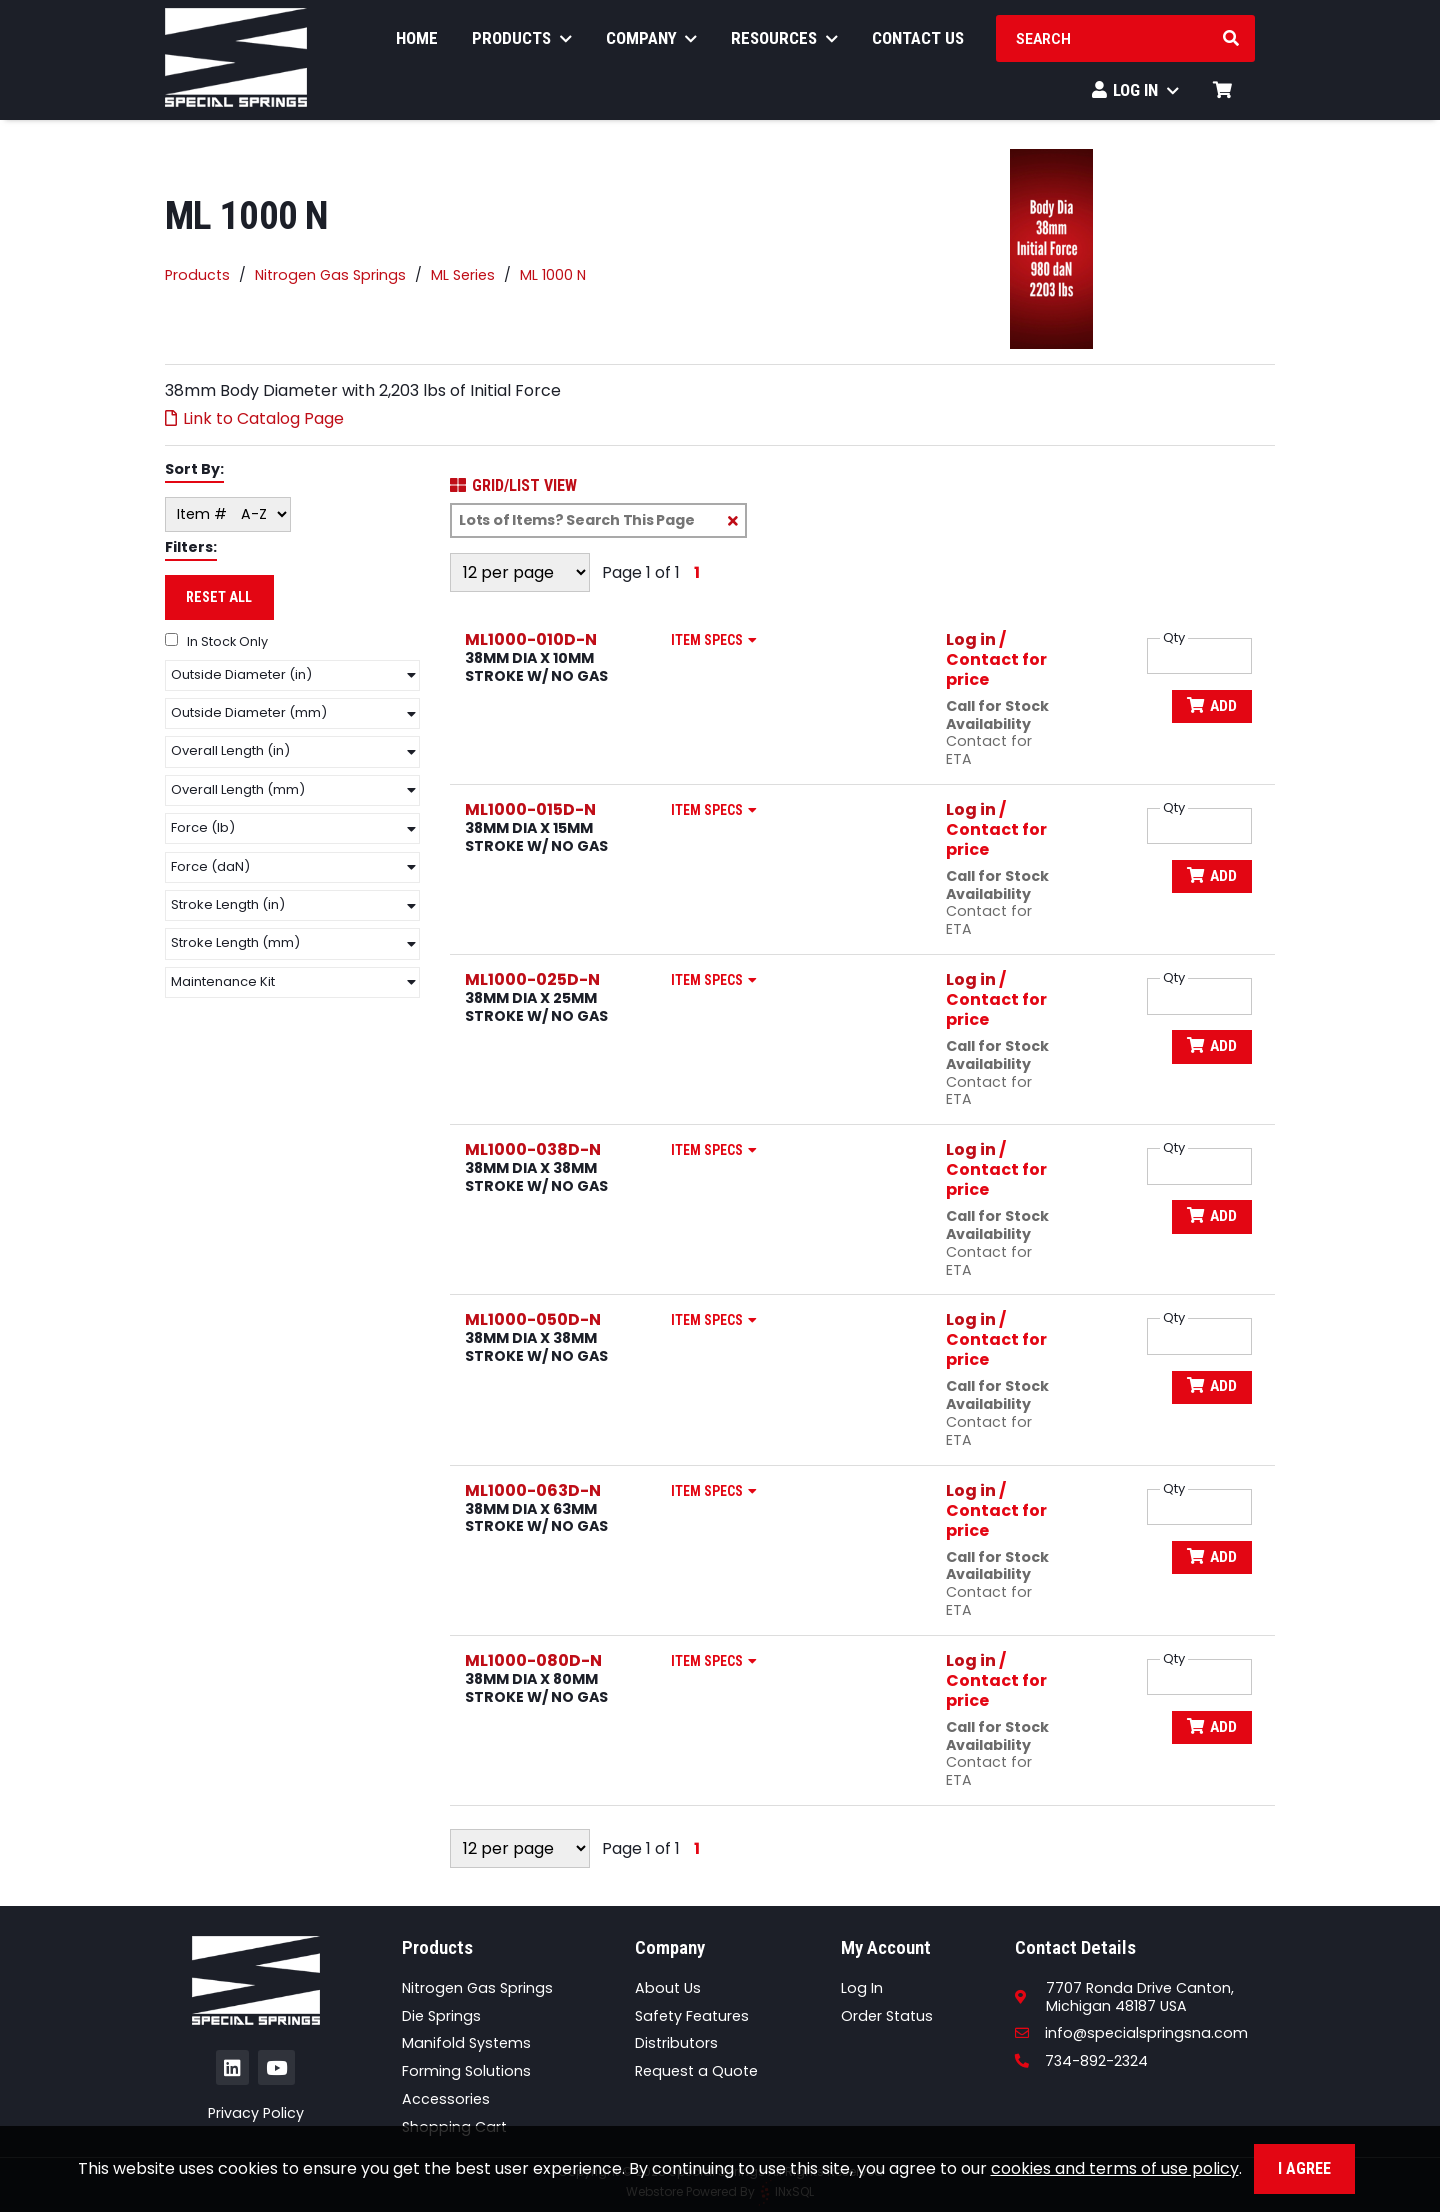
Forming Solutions (466, 2071)
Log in (971, 639)
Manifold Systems (466, 2043)
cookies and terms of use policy (1115, 2168)
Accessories (446, 2099)
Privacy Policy (256, 2113)
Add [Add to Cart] (1210, 706)
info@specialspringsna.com (1131, 2033)
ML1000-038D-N (533, 1149)
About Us (668, 1988)
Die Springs (441, 2016)
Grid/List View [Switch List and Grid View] (513, 486)
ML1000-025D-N (532, 979)
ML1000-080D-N (533, 1660)
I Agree (1304, 2168)
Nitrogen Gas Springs (330, 276)
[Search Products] (1231, 45)
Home (417, 44)
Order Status (887, 2016)
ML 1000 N (553, 276)
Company (652, 44)
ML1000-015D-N (530, 809)
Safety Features (692, 2016)
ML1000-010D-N (531, 639)
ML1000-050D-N (533, 1319)
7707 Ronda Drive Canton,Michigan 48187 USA (1140, 1997)
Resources (784, 44)
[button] (292, 675)
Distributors (676, 2043)
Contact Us (918, 44)
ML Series (463, 276)
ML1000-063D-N (533, 1490)
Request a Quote (696, 2071)
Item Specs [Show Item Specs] (718, 640)
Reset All (219, 597)
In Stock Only (216, 641)
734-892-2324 (1081, 2061)
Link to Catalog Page (254, 419)
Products (522, 44)
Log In (1135, 96)
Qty (1174, 638)
